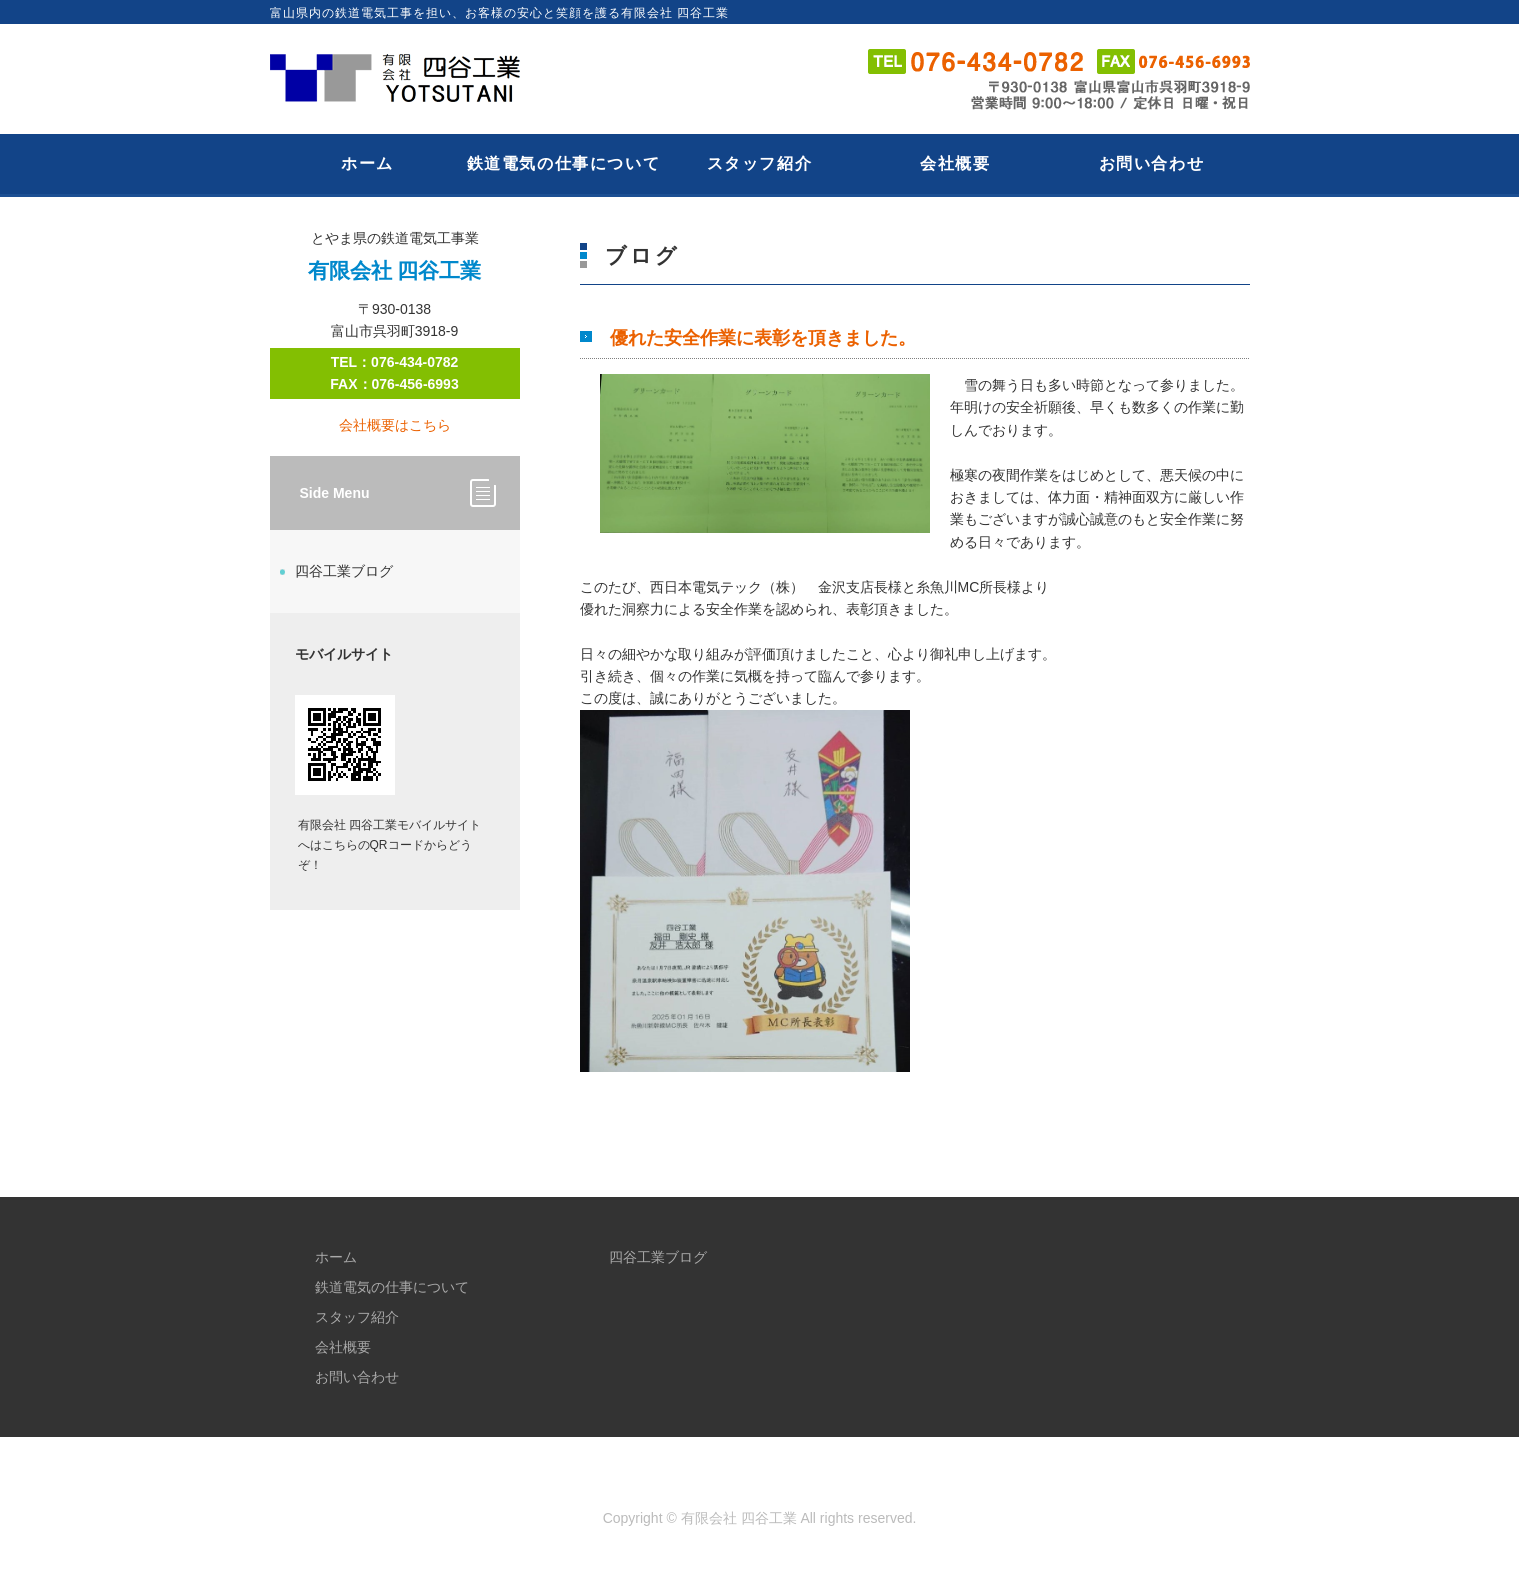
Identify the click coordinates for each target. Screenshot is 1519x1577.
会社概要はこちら (395, 425)
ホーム (367, 163)
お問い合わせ (1152, 163)
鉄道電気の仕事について (564, 163)
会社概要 (955, 163)
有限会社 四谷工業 (739, 1518)
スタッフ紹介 (760, 163)
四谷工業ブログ (344, 571)
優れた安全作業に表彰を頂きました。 (763, 338)
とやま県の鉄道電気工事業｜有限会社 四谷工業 (405, 79)
